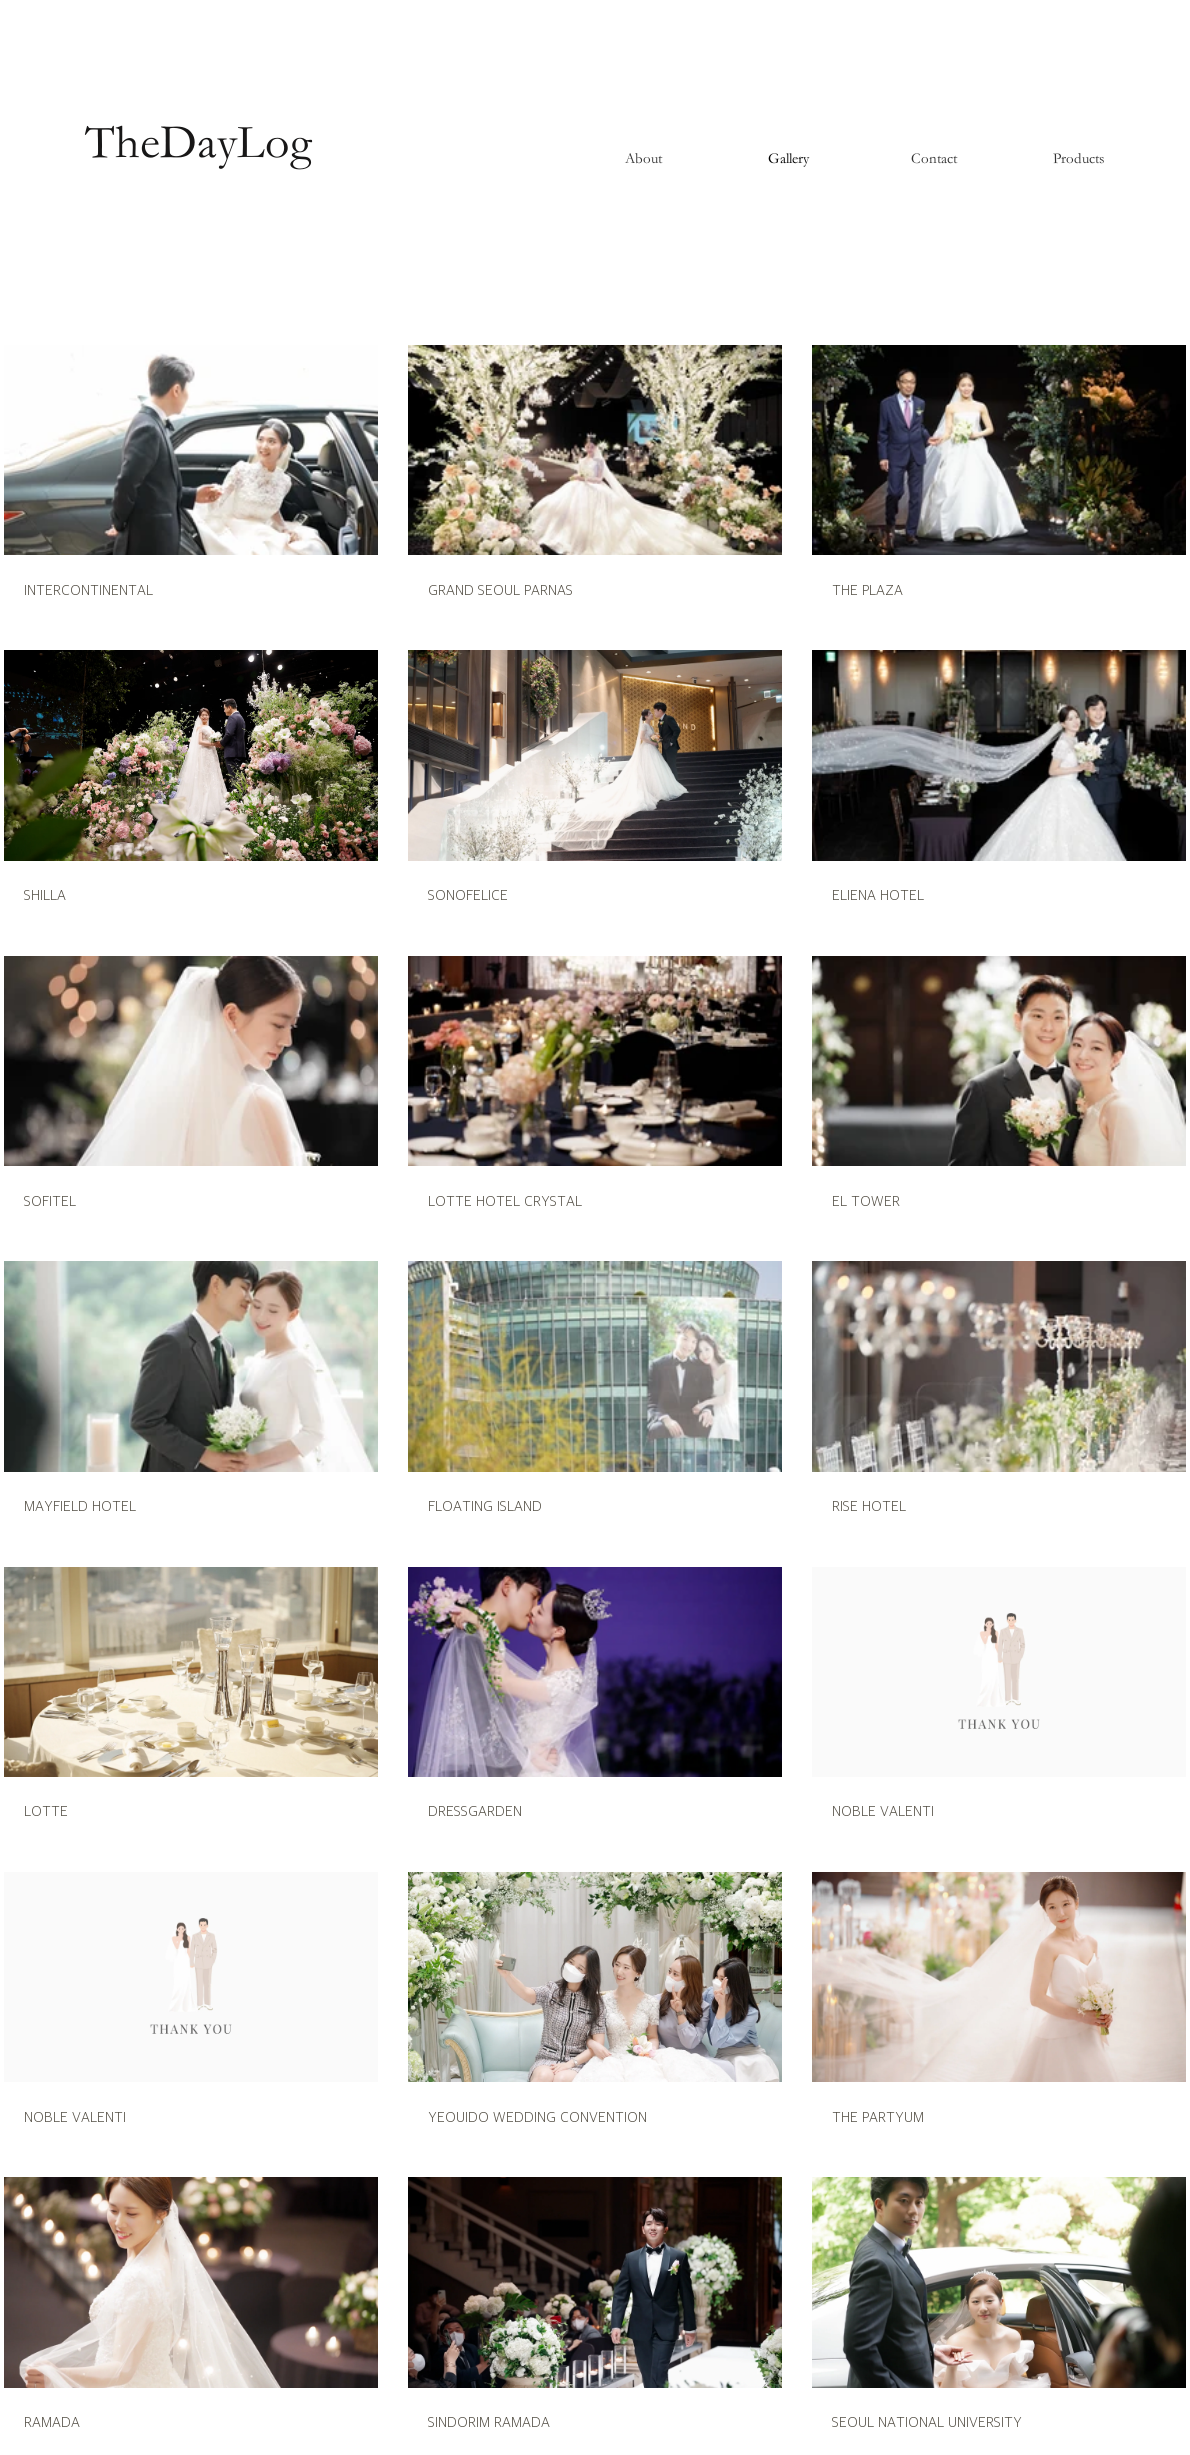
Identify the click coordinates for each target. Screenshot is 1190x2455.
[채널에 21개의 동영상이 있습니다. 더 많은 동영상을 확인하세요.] (595, 1389)
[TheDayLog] (198, 144)
